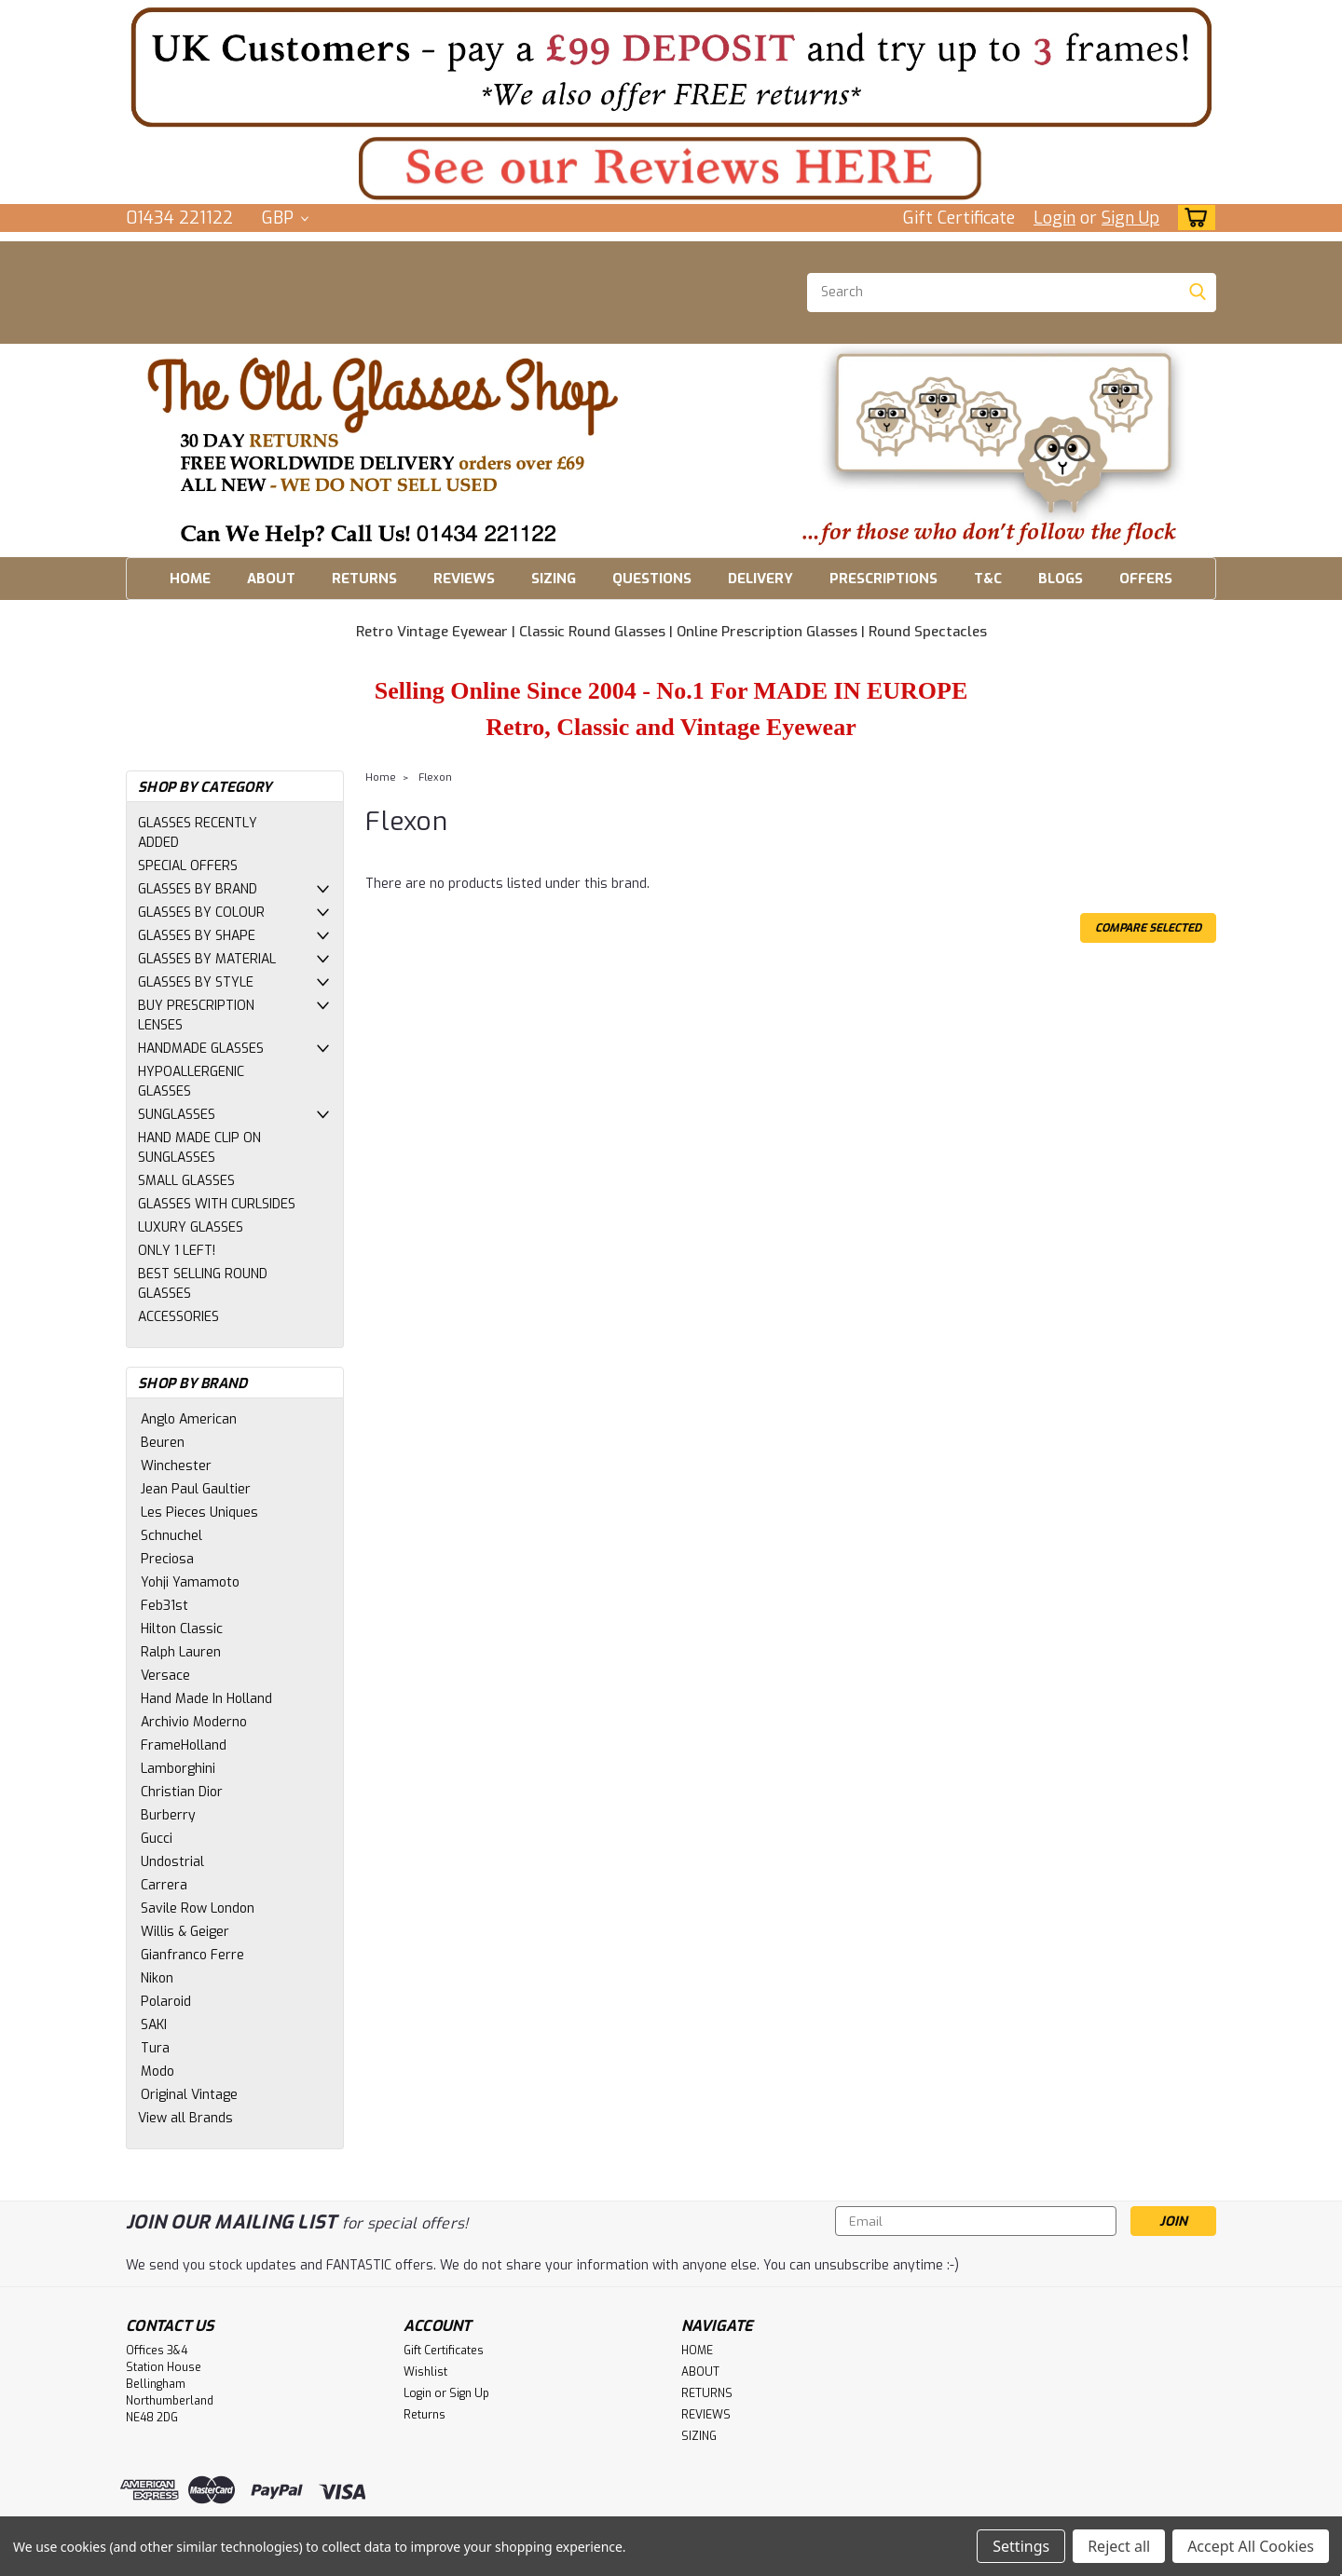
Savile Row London (197, 1908)
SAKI (154, 2025)
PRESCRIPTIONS (883, 578)
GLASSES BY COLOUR (201, 912)
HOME (190, 578)
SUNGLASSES (176, 1115)
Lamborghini (178, 1769)
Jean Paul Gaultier (196, 1489)
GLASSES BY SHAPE (196, 936)
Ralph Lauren (181, 1652)
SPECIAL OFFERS (188, 866)
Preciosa (167, 1559)
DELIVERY (760, 578)
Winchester (176, 1466)
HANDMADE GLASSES (201, 1048)
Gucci (156, 1838)
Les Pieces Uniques (199, 1512)
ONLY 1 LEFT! (176, 1251)
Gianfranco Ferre (192, 1955)
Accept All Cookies (1250, 2546)
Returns (424, 2414)
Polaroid (166, 2001)
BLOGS (1060, 578)
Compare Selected (1148, 927)
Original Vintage (189, 2095)
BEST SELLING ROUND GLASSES (202, 1283)
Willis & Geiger (185, 1932)
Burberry (168, 1815)
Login (1054, 218)
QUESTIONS (652, 578)
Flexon (435, 777)
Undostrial (172, 1862)
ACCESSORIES (178, 1317)
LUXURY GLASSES (190, 1227)
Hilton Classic (182, 1629)
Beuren (163, 1443)
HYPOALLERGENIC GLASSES (191, 1081)
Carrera (164, 1885)
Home (380, 777)
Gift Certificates (444, 2350)
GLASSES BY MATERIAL (207, 959)
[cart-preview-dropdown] (1192, 217)
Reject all (1119, 2546)
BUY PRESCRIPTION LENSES (196, 1015)
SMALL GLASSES (186, 1181)
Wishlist (425, 2372)
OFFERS (1145, 578)
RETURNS (364, 578)
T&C (988, 578)
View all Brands (185, 2118)
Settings (1021, 2546)
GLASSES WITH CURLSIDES (216, 1204)
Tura (155, 2048)
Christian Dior (182, 1792)
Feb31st (164, 1606)
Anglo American (189, 1419)
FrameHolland (183, 1745)
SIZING (553, 578)
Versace (165, 1675)
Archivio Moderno (194, 1722)
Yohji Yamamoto (190, 1582)
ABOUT (271, 578)
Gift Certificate (959, 218)
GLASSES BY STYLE (195, 982)
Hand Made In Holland (206, 1699)
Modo (157, 2071)
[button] (671, 66)
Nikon (157, 1978)
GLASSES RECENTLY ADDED (197, 833)
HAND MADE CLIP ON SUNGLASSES (199, 1147)
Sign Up (1130, 218)
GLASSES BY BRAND (197, 889)
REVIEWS (464, 578)
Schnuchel (171, 1536)
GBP (285, 218)
